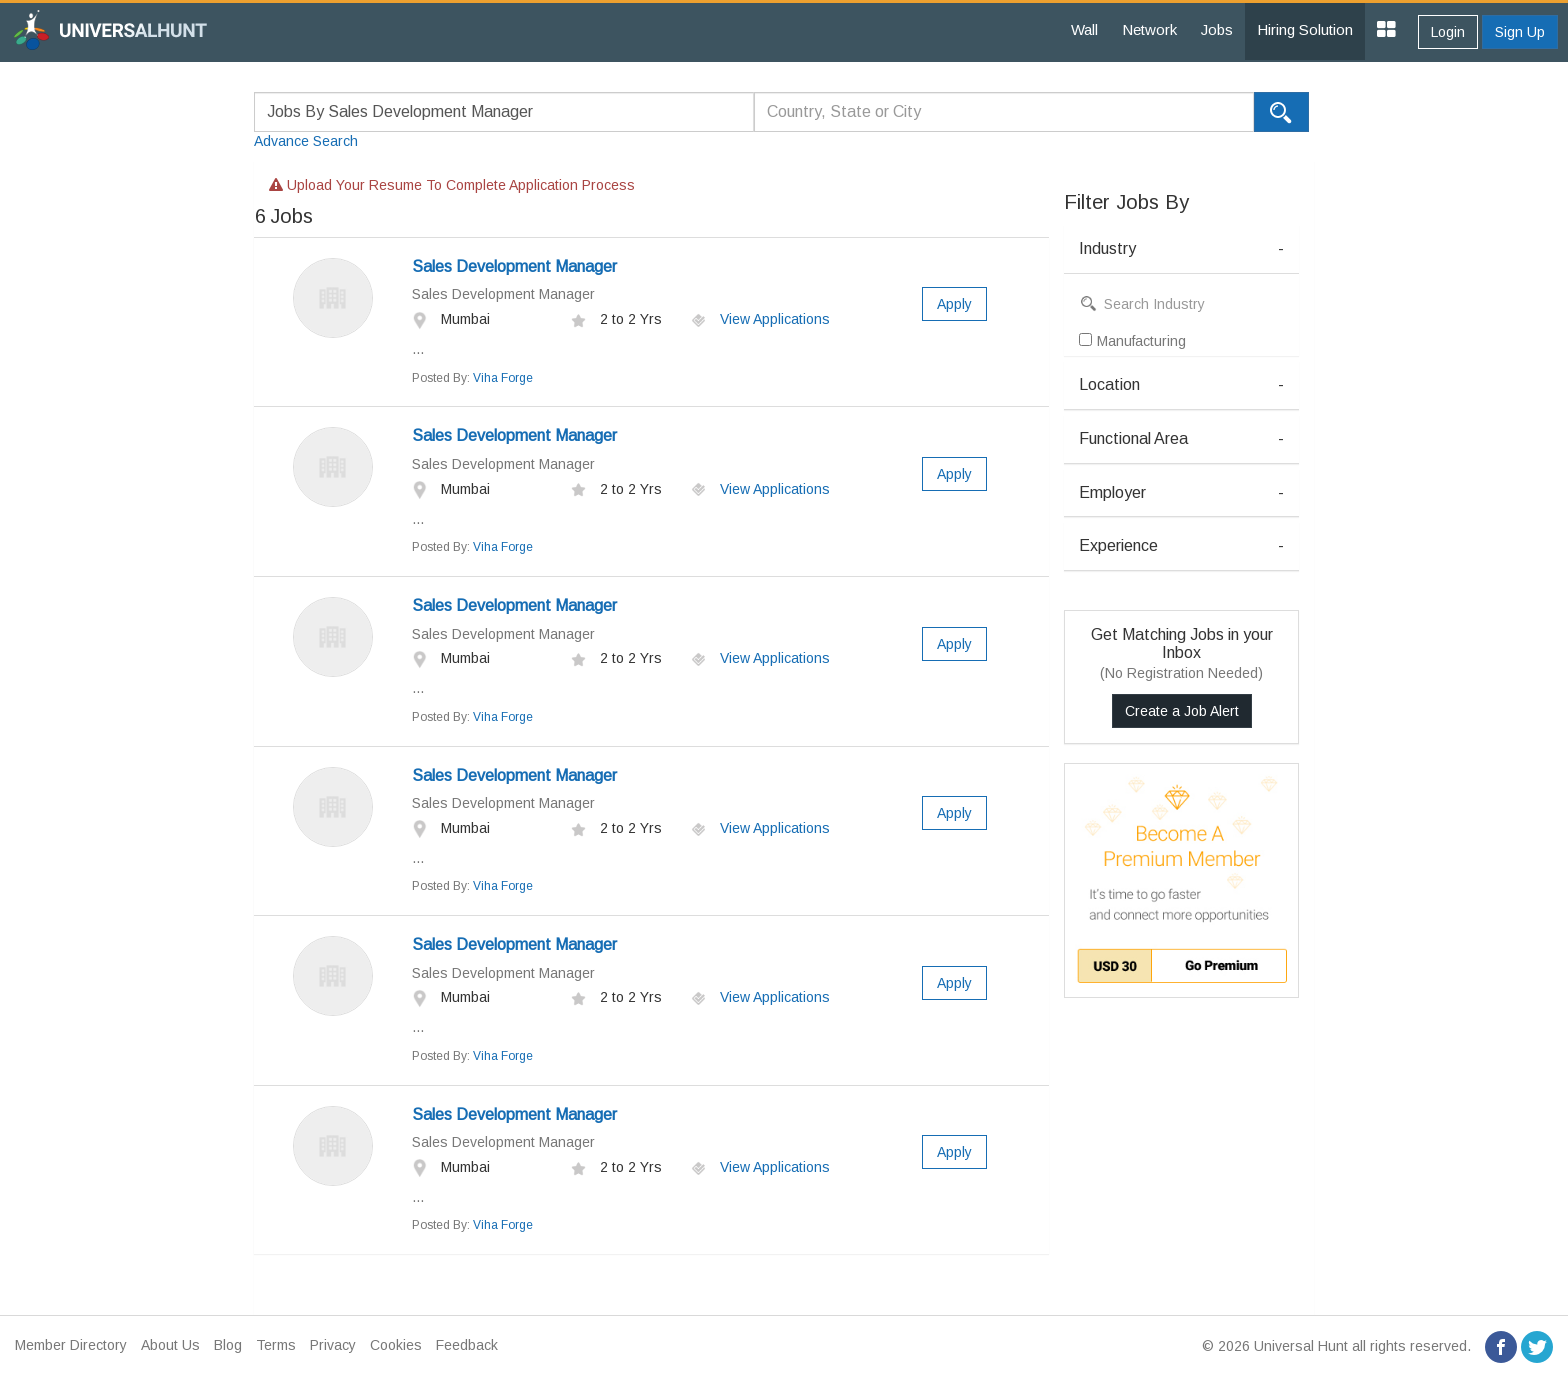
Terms (276, 1345)
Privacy (333, 1345)
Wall (1084, 29)
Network (1149, 29)
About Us (170, 1345)
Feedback (467, 1345)
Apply (954, 304)
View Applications (760, 319)
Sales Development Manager (514, 266)
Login (1448, 32)
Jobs (1217, 29)
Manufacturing (1132, 341)
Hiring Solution (1305, 29)
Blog (228, 1345)
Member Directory (71, 1345)
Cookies (396, 1345)
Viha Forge (503, 378)
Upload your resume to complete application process (452, 185)
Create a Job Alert (1182, 711)
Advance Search (306, 141)
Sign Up (1520, 32)
